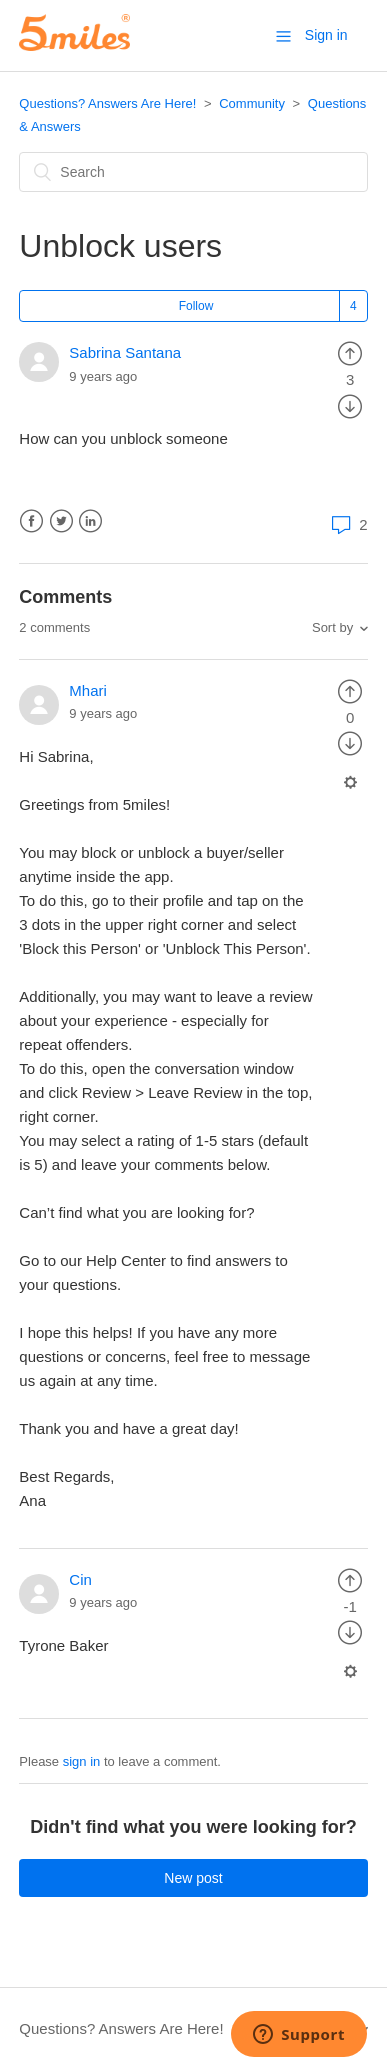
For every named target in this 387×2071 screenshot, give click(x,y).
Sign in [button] (326, 35)
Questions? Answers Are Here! (107, 103)
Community (252, 103)
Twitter (61, 521)
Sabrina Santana (125, 352)
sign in (82, 1761)
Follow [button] (196, 306)
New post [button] (193, 1878)
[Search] (193, 172)
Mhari (88, 690)
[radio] (350, 352)
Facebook (31, 521)
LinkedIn (90, 521)
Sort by (332, 627)
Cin (80, 1579)
